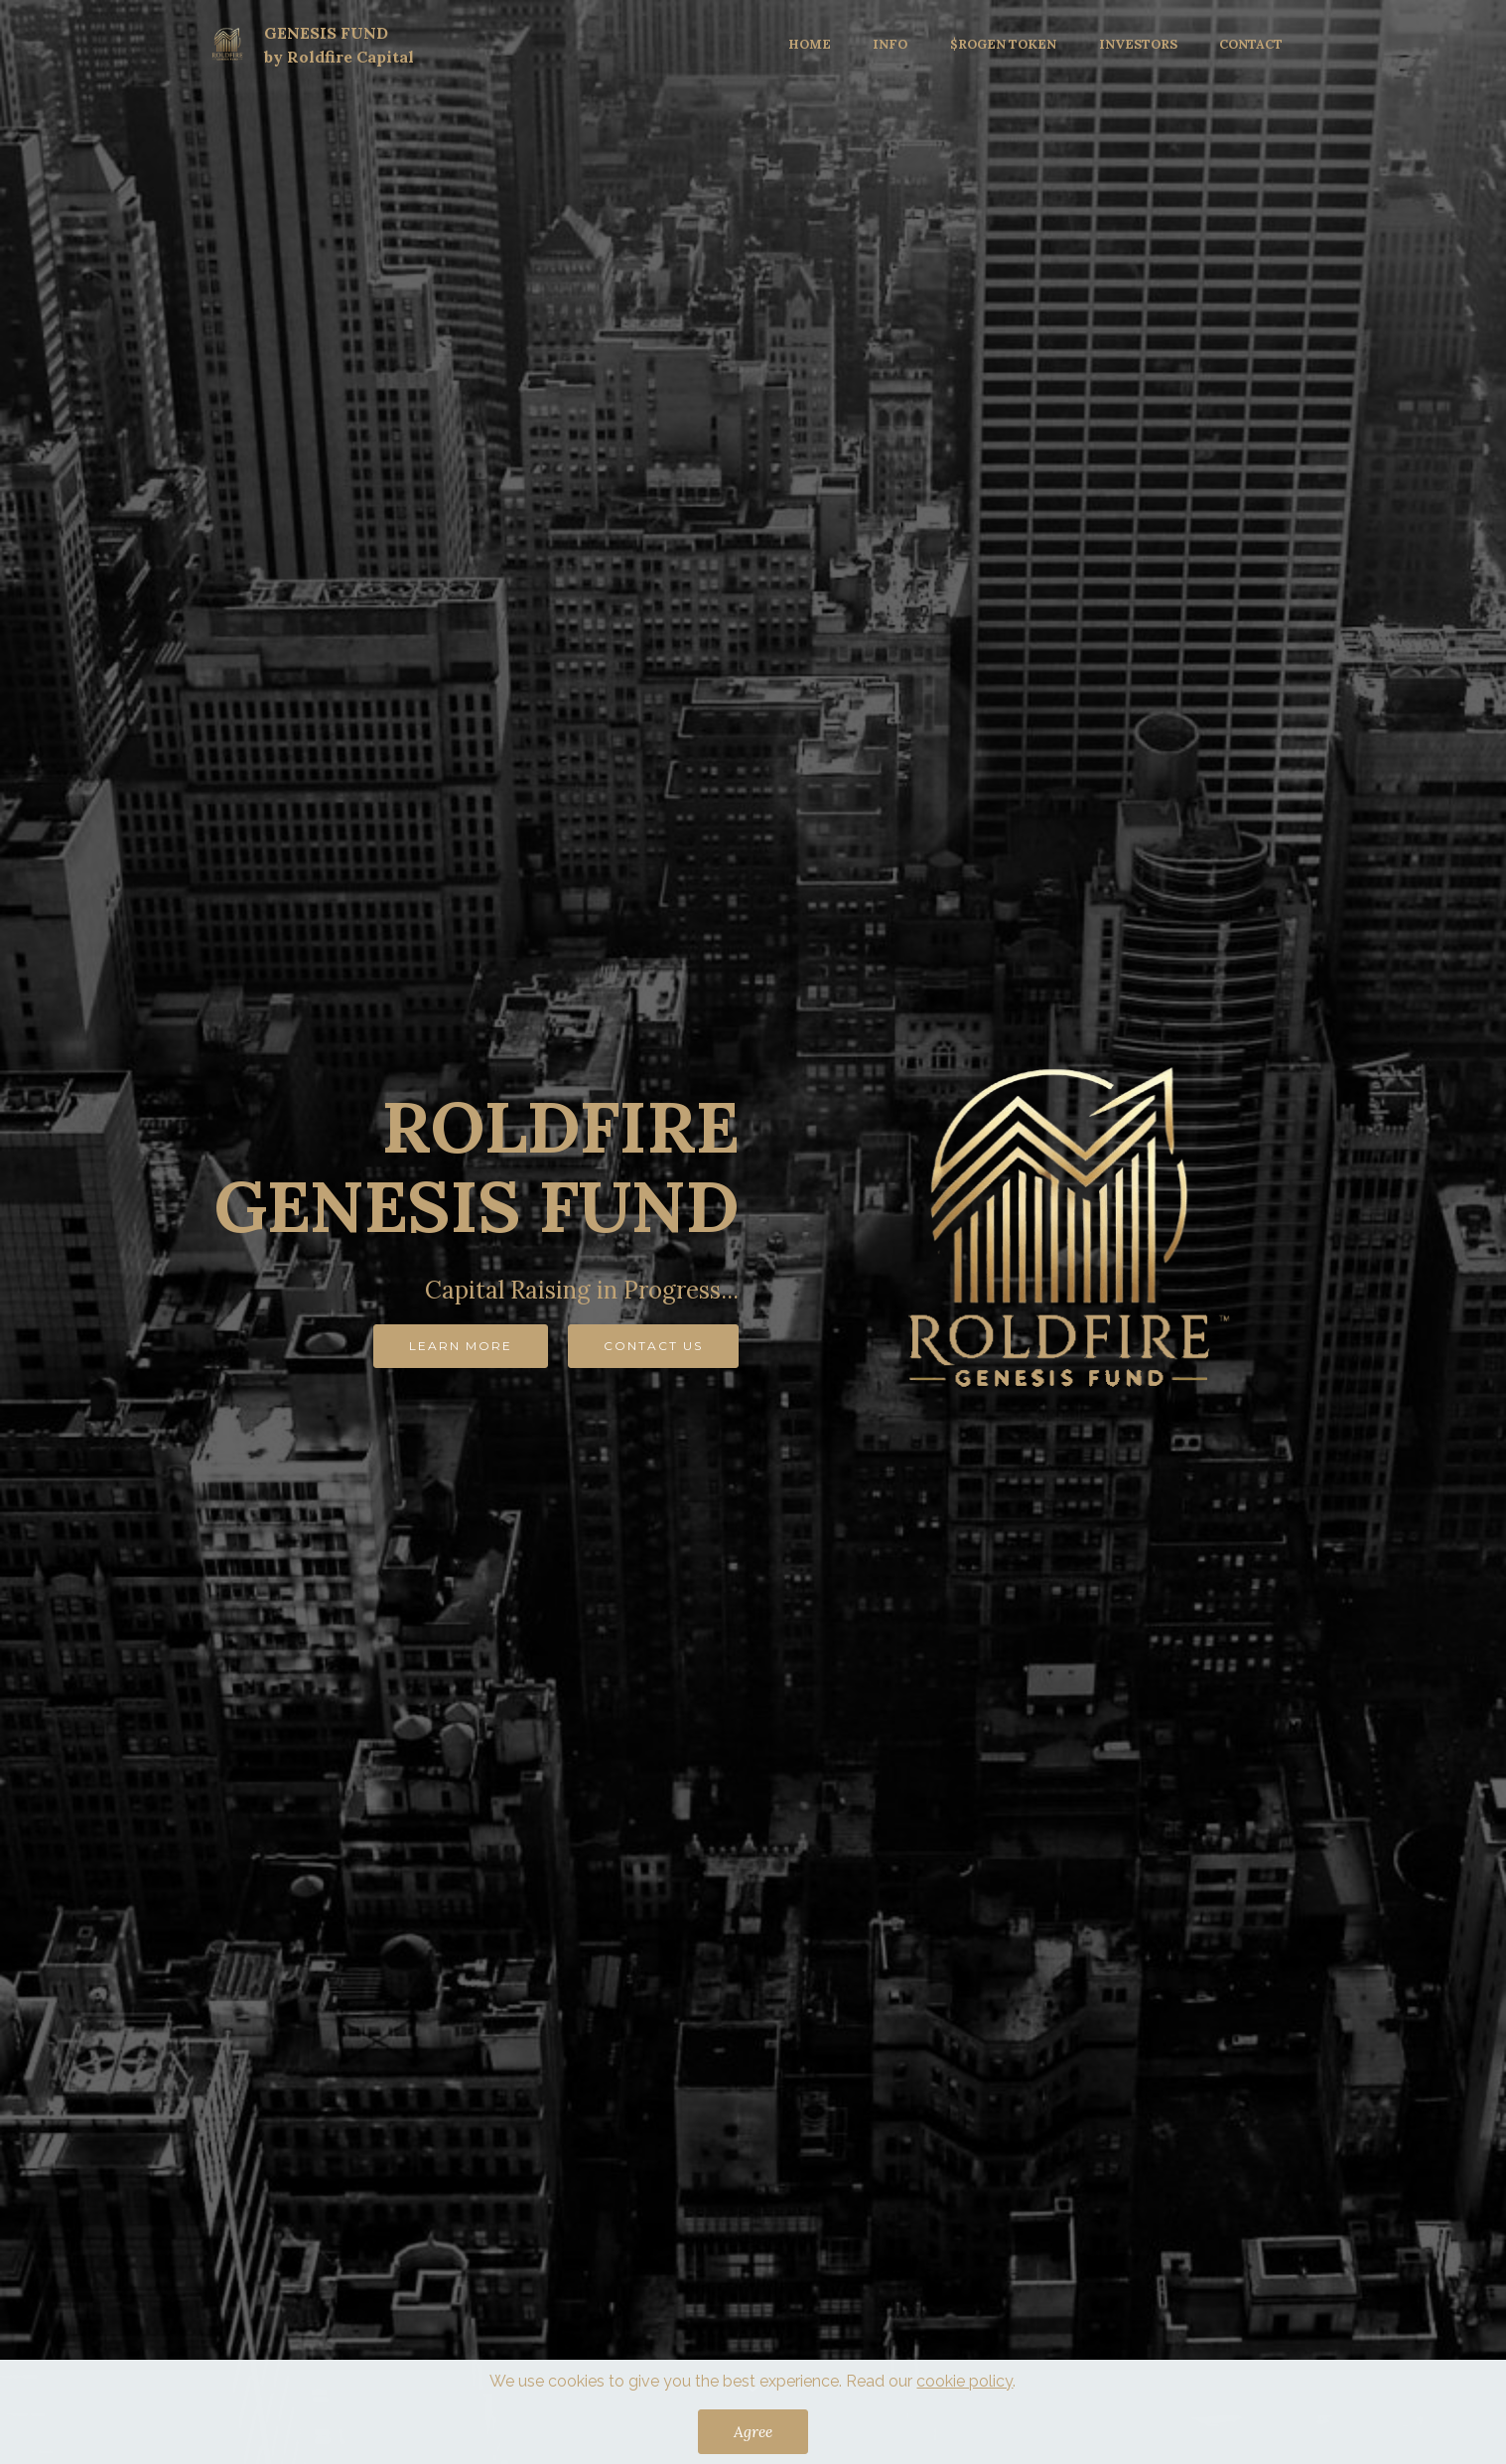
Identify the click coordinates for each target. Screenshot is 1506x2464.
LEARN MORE (460, 1345)
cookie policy (964, 2401)
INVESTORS (1138, 44)
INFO (890, 44)
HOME (809, 44)
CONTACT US (653, 1345)
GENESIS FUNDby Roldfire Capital (339, 45)
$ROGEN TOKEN (1003, 44)
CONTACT (1251, 44)
